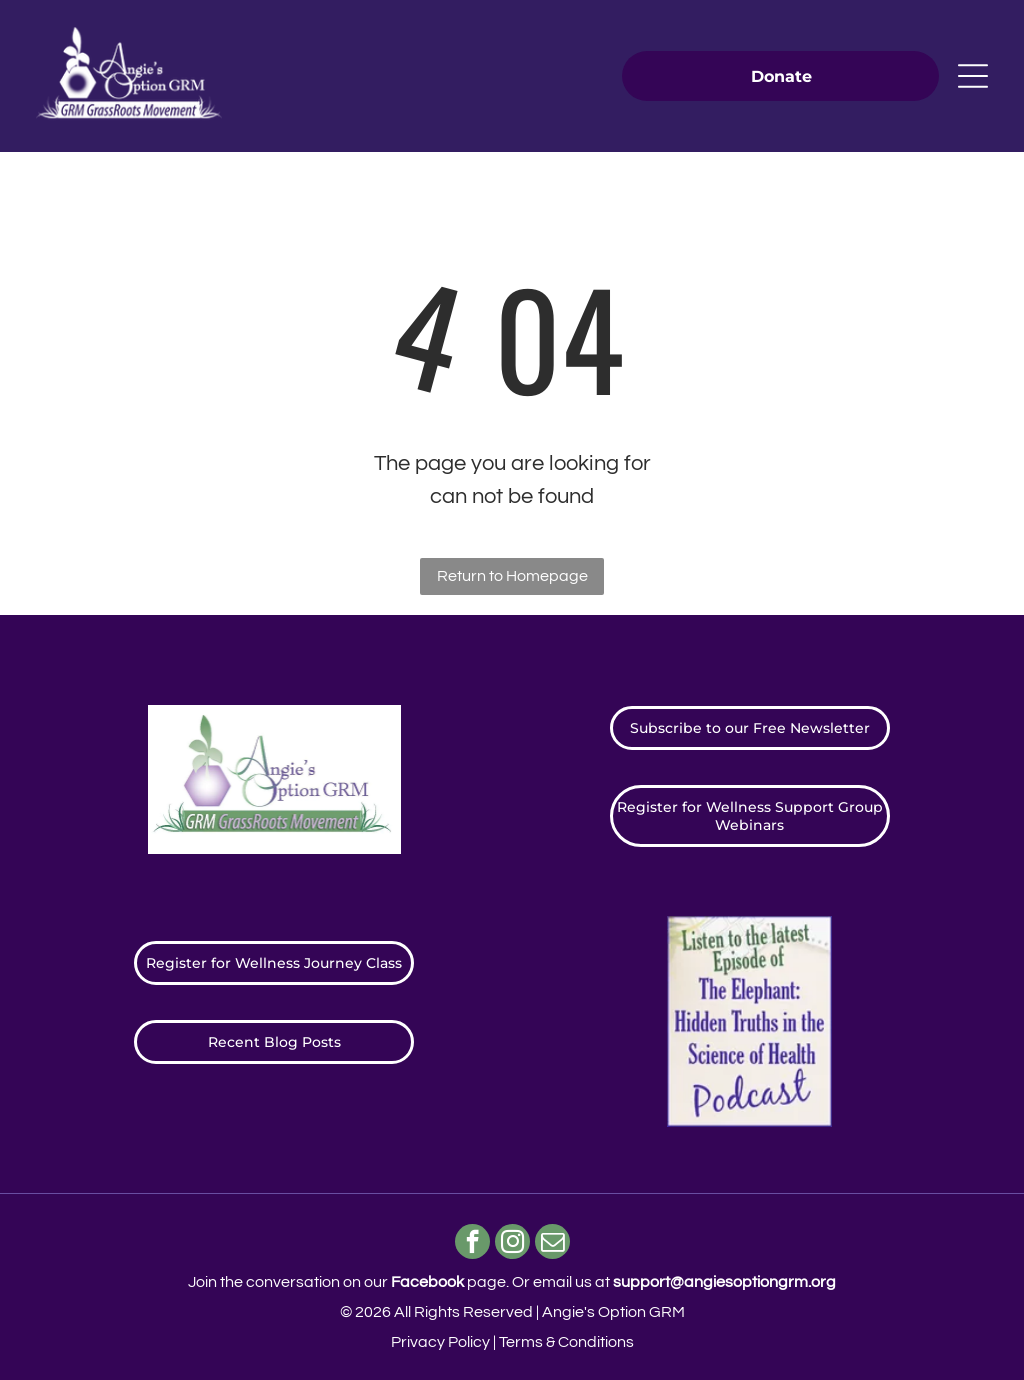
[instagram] (512, 1244)
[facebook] (472, 1244)
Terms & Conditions (566, 1342)
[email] (552, 1244)
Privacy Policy (440, 1342)
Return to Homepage (512, 576)
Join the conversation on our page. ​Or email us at (512, 1282)
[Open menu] (973, 76)
